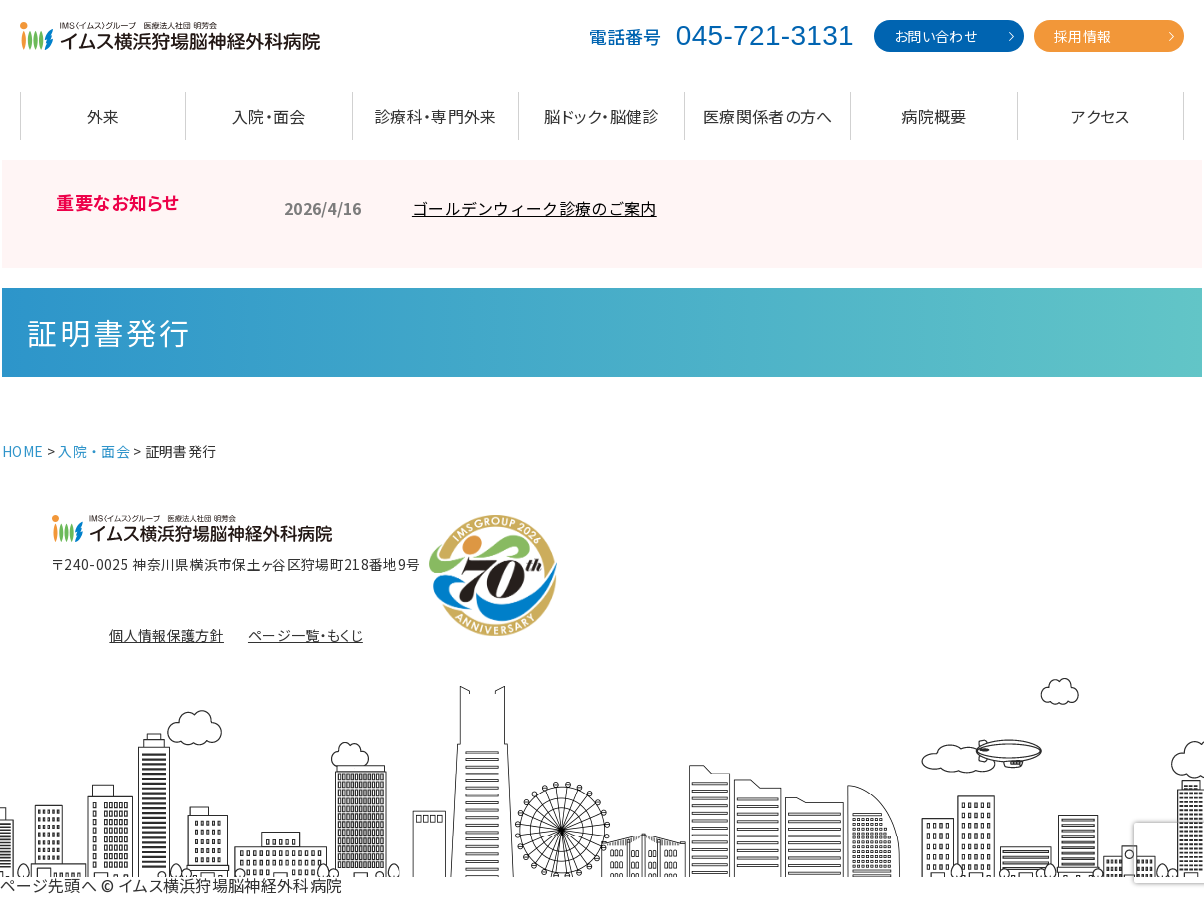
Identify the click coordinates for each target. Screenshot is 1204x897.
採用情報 (1082, 36)
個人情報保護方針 (166, 635)
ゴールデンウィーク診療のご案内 (534, 208)
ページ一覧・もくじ (305, 635)
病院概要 (933, 116)
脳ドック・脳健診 (601, 116)
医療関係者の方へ (768, 116)
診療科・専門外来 (435, 116)
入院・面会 (269, 116)
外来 (103, 116)
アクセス (1100, 116)
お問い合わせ (935, 36)
